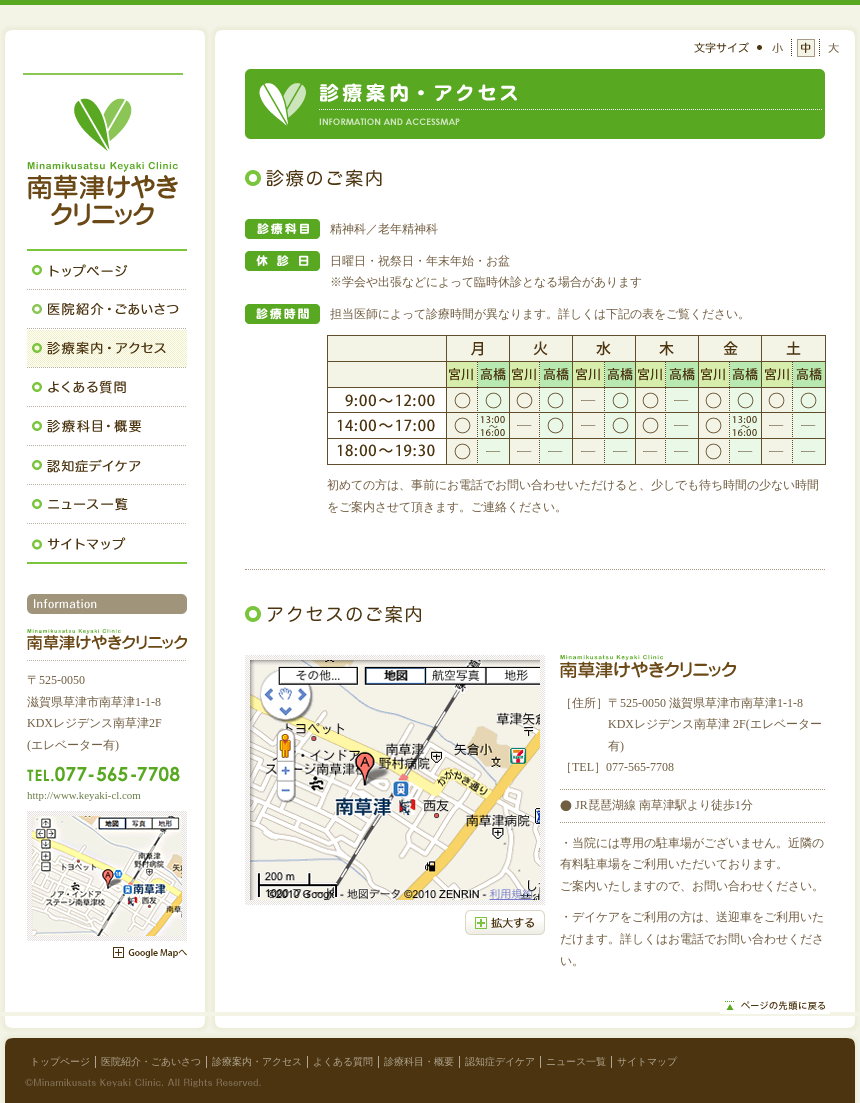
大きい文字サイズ (833, 48)
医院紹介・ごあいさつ (151, 1061)
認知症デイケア (500, 1061)
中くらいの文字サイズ (806, 48)
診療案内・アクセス (257, 1061)
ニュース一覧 (576, 1061)
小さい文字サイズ (779, 48)
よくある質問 (343, 1061)
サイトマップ (647, 1061)
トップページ (60, 1061)
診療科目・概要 (419, 1061)
